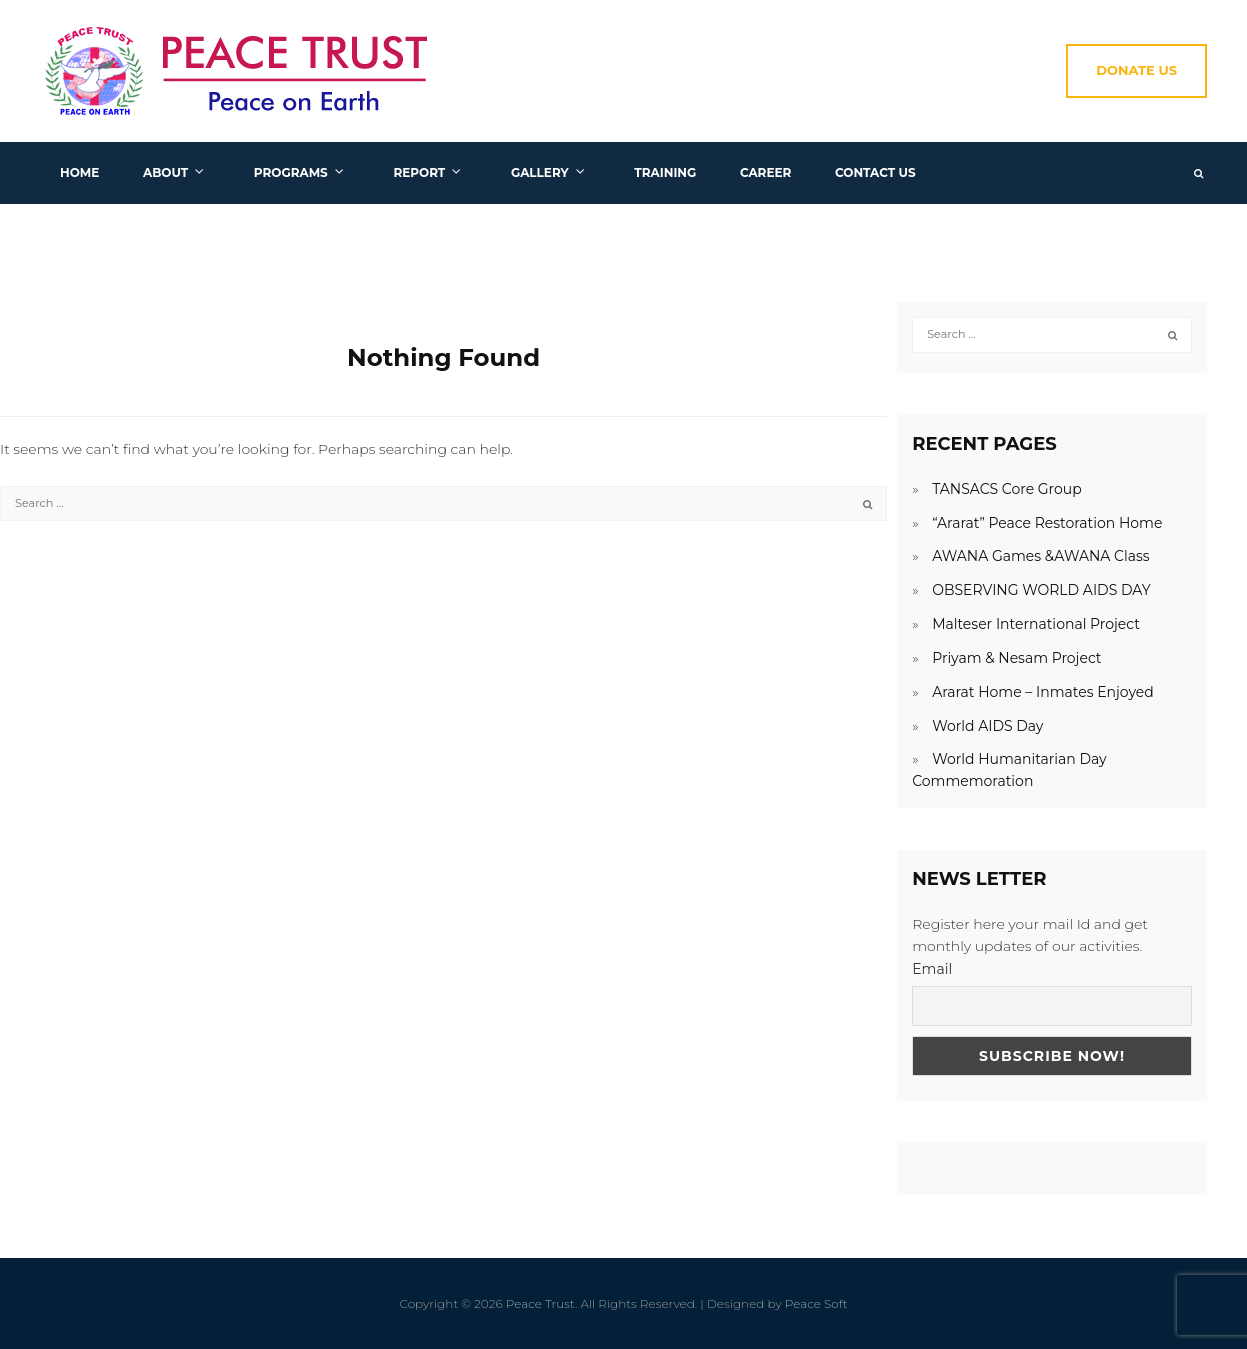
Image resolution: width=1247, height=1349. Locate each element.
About (165, 172)
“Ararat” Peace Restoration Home (1047, 523)
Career (765, 172)
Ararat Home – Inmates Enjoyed (1043, 692)
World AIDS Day (987, 726)
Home (79, 172)
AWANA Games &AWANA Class (1041, 556)
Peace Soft (816, 1303)
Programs (291, 172)
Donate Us (1136, 70)
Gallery (540, 172)
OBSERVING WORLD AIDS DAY (1041, 590)
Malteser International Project (1036, 624)
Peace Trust (540, 1303)
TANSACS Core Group (1007, 489)
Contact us (875, 172)
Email (932, 969)
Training (665, 172)
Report (419, 172)
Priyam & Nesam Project (1016, 658)
